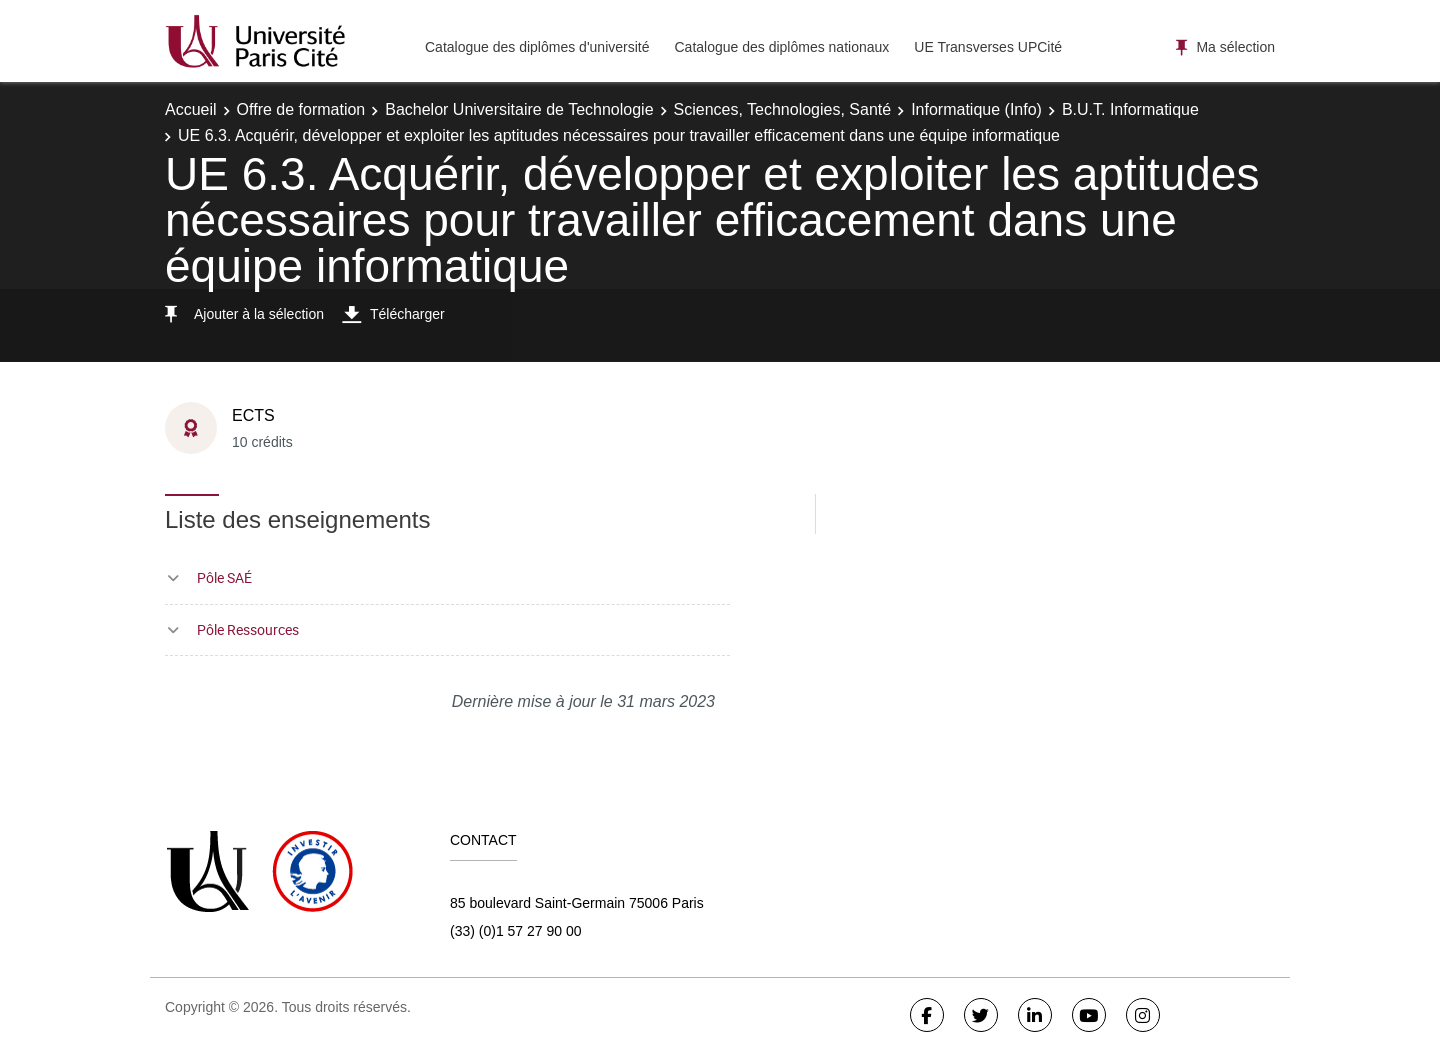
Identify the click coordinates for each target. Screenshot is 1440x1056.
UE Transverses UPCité (988, 47)
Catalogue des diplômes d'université (537, 47)
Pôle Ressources (248, 629)
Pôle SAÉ (224, 577)
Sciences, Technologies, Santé (783, 109)
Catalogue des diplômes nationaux (781, 47)
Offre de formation (301, 109)
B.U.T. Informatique (1130, 109)
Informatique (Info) (976, 109)
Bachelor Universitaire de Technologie (519, 109)
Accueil (191, 109)
